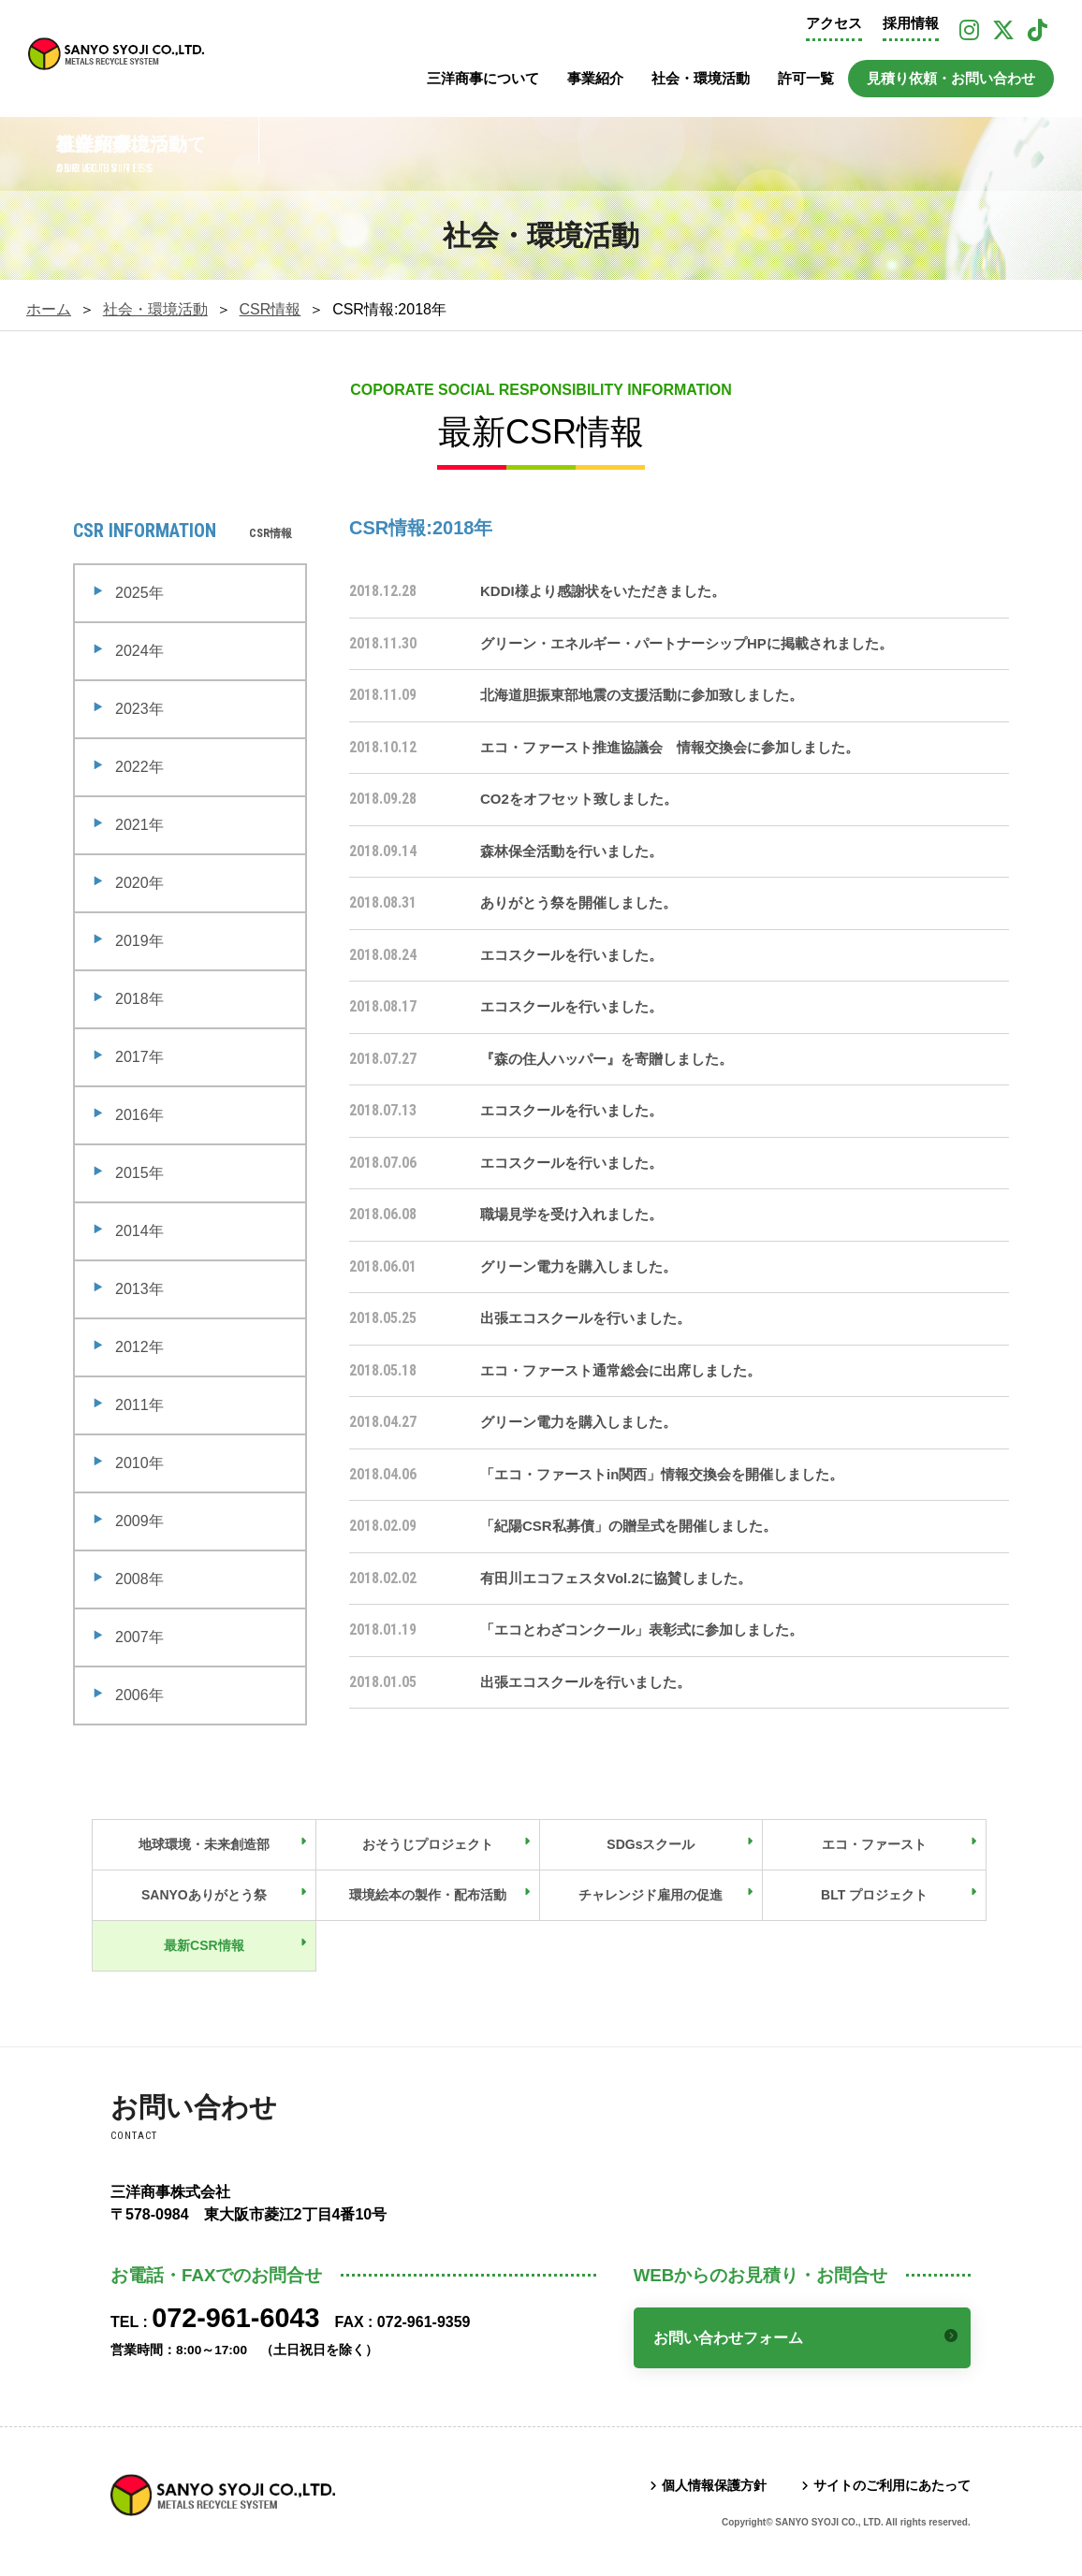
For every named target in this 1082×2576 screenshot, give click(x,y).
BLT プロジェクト (874, 1894)
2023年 (139, 709)
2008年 (139, 1579)
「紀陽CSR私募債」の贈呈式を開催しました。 (628, 1526)
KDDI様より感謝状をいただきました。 (602, 591)
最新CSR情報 (204, 1945)
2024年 (139, 651)
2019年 (139, 941)
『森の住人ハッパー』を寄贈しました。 (606, 1059)
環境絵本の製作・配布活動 (427, 1894)
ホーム (48, 309)
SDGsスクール (651, 1844)
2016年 (139, 1115)
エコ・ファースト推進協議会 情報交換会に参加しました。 (669, 747)
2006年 (139, 1695)
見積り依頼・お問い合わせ (951, 78)
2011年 (139, 1405)
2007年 (139, 1637)
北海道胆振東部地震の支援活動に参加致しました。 (641, 695)
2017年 (139, 1057)
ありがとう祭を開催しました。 (578, 902)
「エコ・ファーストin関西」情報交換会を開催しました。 (661, 1474)
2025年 (139, 593)
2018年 (139, 999)
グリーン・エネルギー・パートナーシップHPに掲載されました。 (686, 643)
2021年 (139, 825)
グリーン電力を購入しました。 (578, 1266)
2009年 (139, 1521)
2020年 (139, 883)
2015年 (139, 1173)
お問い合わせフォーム (728, 2338)
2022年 (139, 767)
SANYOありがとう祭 (204, 1894)
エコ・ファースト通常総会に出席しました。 (620, 1370)
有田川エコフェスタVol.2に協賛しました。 (616, 1578)
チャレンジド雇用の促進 (650, 1894)
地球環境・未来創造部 (204, 1844)
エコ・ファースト (874, 1844)
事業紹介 (595, 78)
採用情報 (911, 23)
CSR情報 (270, 309)
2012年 (139, 1347)
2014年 (139, 1231)
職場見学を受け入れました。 (571, 1214)
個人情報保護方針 (714, 2485)
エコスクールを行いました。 (571, 955)
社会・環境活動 (700, 78)
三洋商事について (483, 78)
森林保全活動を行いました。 (571, 851)
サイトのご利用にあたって (892, 2485)
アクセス (834, 23)
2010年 (139, 1463)
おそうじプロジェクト (427, 1844)
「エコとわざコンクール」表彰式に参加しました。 (641, 1629)
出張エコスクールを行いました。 (585, 1318)
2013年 (139, 1289)
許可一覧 (806, 78)
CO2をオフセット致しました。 (579, 799)
